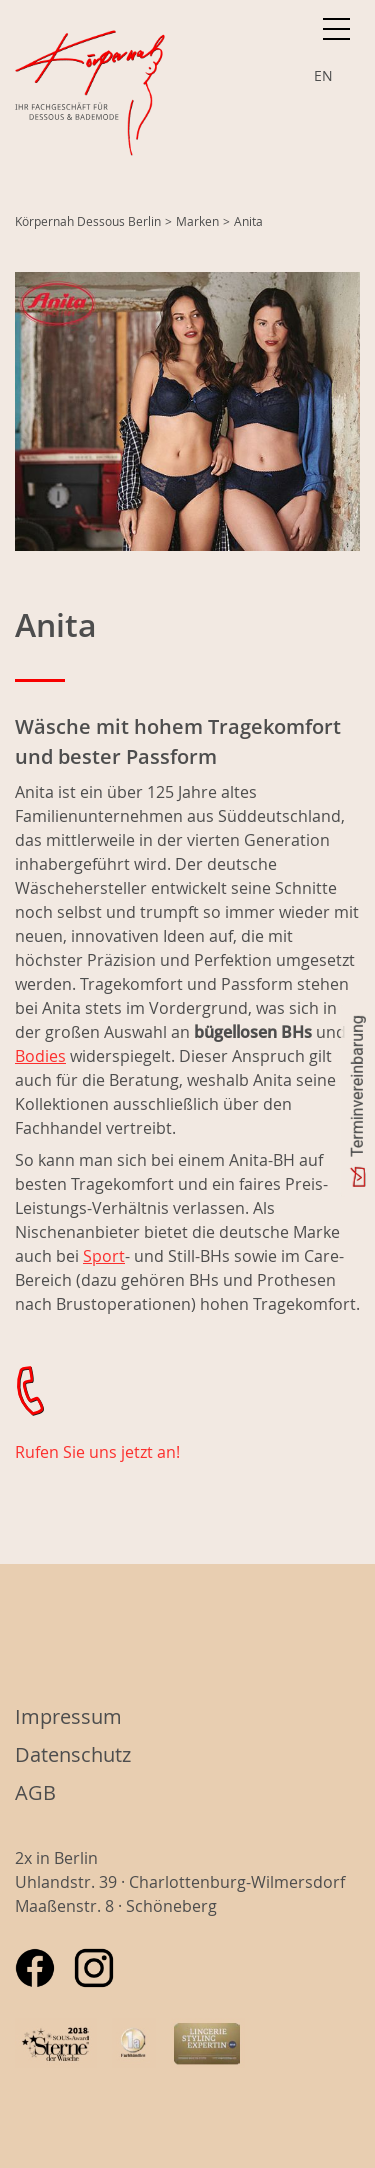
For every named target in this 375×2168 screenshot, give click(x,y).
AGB (35, 1792)
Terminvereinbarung (357, 1086)
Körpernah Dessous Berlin (88, 221)
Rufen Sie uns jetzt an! (97, 1452)
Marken (197, 221)
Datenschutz (73, 1754)
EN (323, 75)
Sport (104, 1256)
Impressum (68, 1716)
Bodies (40, 1056)
